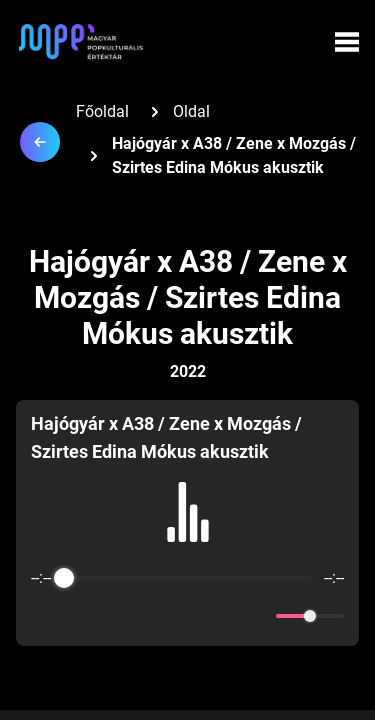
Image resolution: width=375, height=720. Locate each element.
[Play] (188, 616)
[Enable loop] (44, 616)
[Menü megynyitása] (347, 42)
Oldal (191, 111)
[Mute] (257, 616)
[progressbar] (187, 578)
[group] (187, 523)
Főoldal (102, 111)
